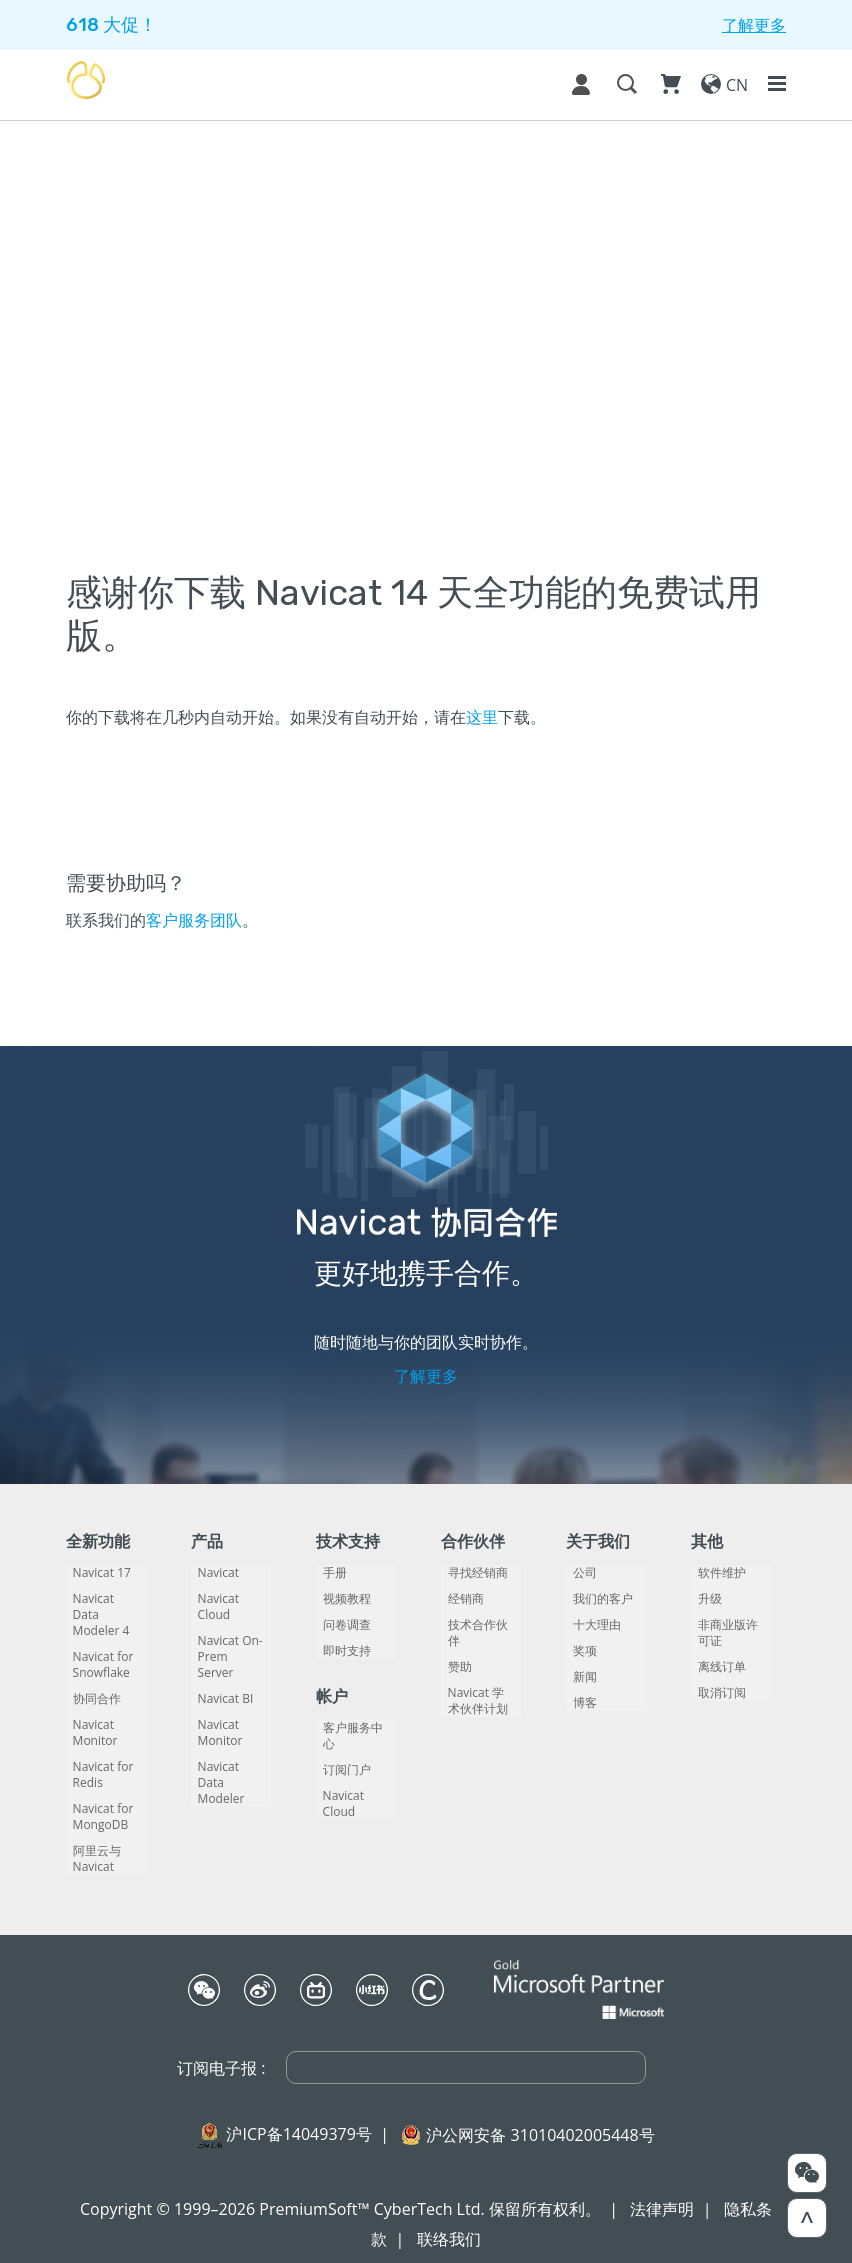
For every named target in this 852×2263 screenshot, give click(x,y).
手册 (328, 1573)
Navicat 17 (95, 1573)
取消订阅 (715, 1693)
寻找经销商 (471, 1573)
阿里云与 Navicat (90, 1843)
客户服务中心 (352, 1728)
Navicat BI (219, 1667)
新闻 (578, 1677)
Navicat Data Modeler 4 (101, 1607)
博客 (578, 1703)
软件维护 (715, 1573)
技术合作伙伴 (477, 1625)
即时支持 (340, 1651)
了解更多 (426, 1376)
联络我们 (449, 2223)
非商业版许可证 (727, 1633)
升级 (703, 1599)
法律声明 (662, 2193)
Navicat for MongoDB (96, 1801)
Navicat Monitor (88, 1717)
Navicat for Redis (96, 1759)
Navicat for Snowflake (96, 1649)
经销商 (459, 1599)
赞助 (453, 1651)
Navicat (211, 1573)
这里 (482, 717)
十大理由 (590, 1625)
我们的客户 (596, 1599)
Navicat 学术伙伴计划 (475, 1685)
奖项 (578, 1651)
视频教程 (340, 1599)
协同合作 (90, 1683)
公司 (578, 1573)
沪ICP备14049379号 (298, 2118)
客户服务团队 (194, 920)
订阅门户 (340, 1754)
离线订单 (715, 1667)
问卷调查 (340, 1625)
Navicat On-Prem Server (225, 1633)
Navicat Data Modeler (226, 1743)
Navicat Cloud (229, 1599)
